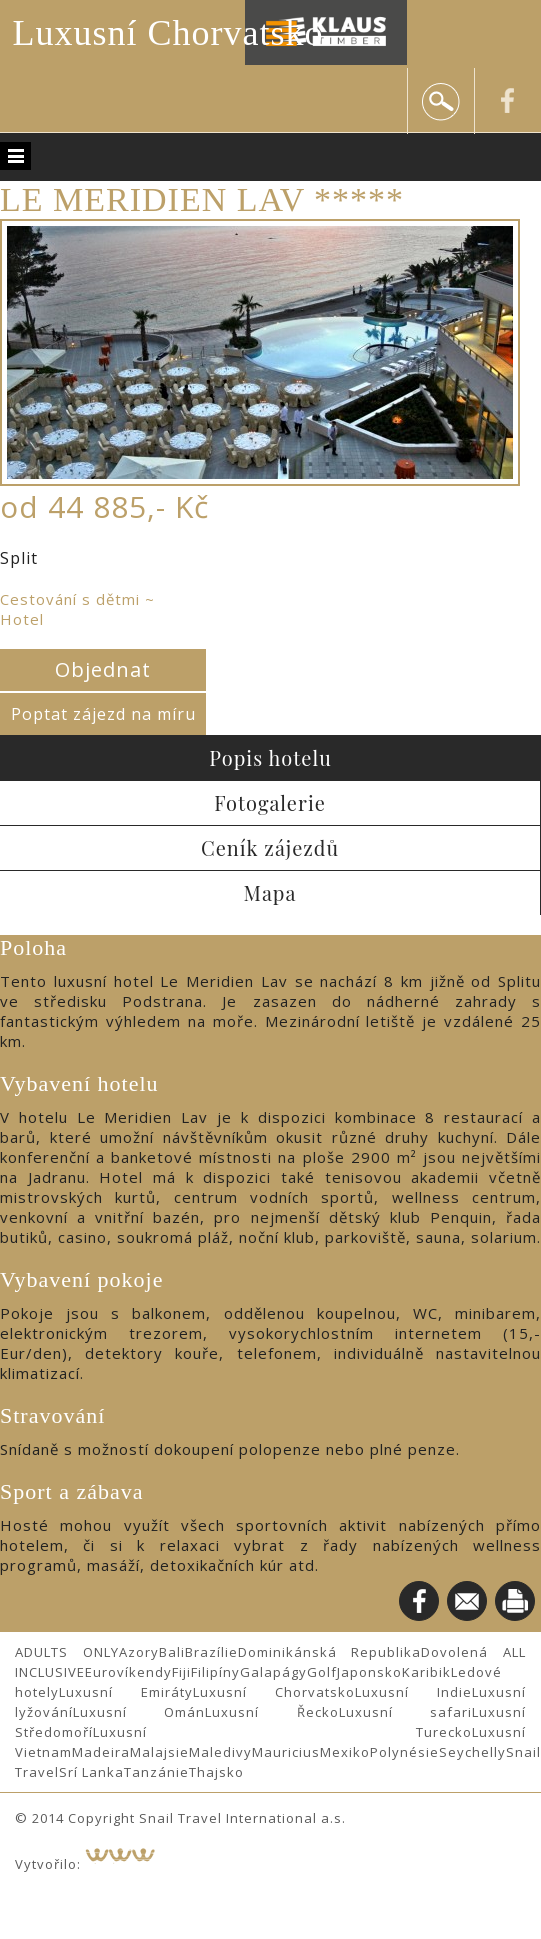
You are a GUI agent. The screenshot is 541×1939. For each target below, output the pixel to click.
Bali (172, 1652)
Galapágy (273, 1672)
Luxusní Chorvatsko (168, 33)
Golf (322, 1672)
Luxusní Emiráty (126, 1692)
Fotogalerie (270, 802)
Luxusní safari (405, 1712)
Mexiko (345, 1752)
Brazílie (211, 1652)
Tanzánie (156, 1772)
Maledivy (220, 1752)
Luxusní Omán (139, 1712)
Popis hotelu (270, 757)
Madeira (101, 1752)
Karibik (426, 1672)
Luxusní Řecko (271, 1712)
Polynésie (404, 1752)
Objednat (103, 669)
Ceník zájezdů (270, 847)
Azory (139, 1652)
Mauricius (286, 1752)
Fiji (181, 1672)
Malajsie (159, 1752)
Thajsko (216, 1772)
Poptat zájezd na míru (103, 714)
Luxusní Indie (413, 1692)
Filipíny (215, 1672)
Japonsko (369, 1672)
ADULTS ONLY (67, 1652)
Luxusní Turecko (282, 1732)
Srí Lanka (91, 1772)
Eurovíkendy (128, 1672)
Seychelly (472, 1752)
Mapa (270, 892)
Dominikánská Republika (330, 1652)
